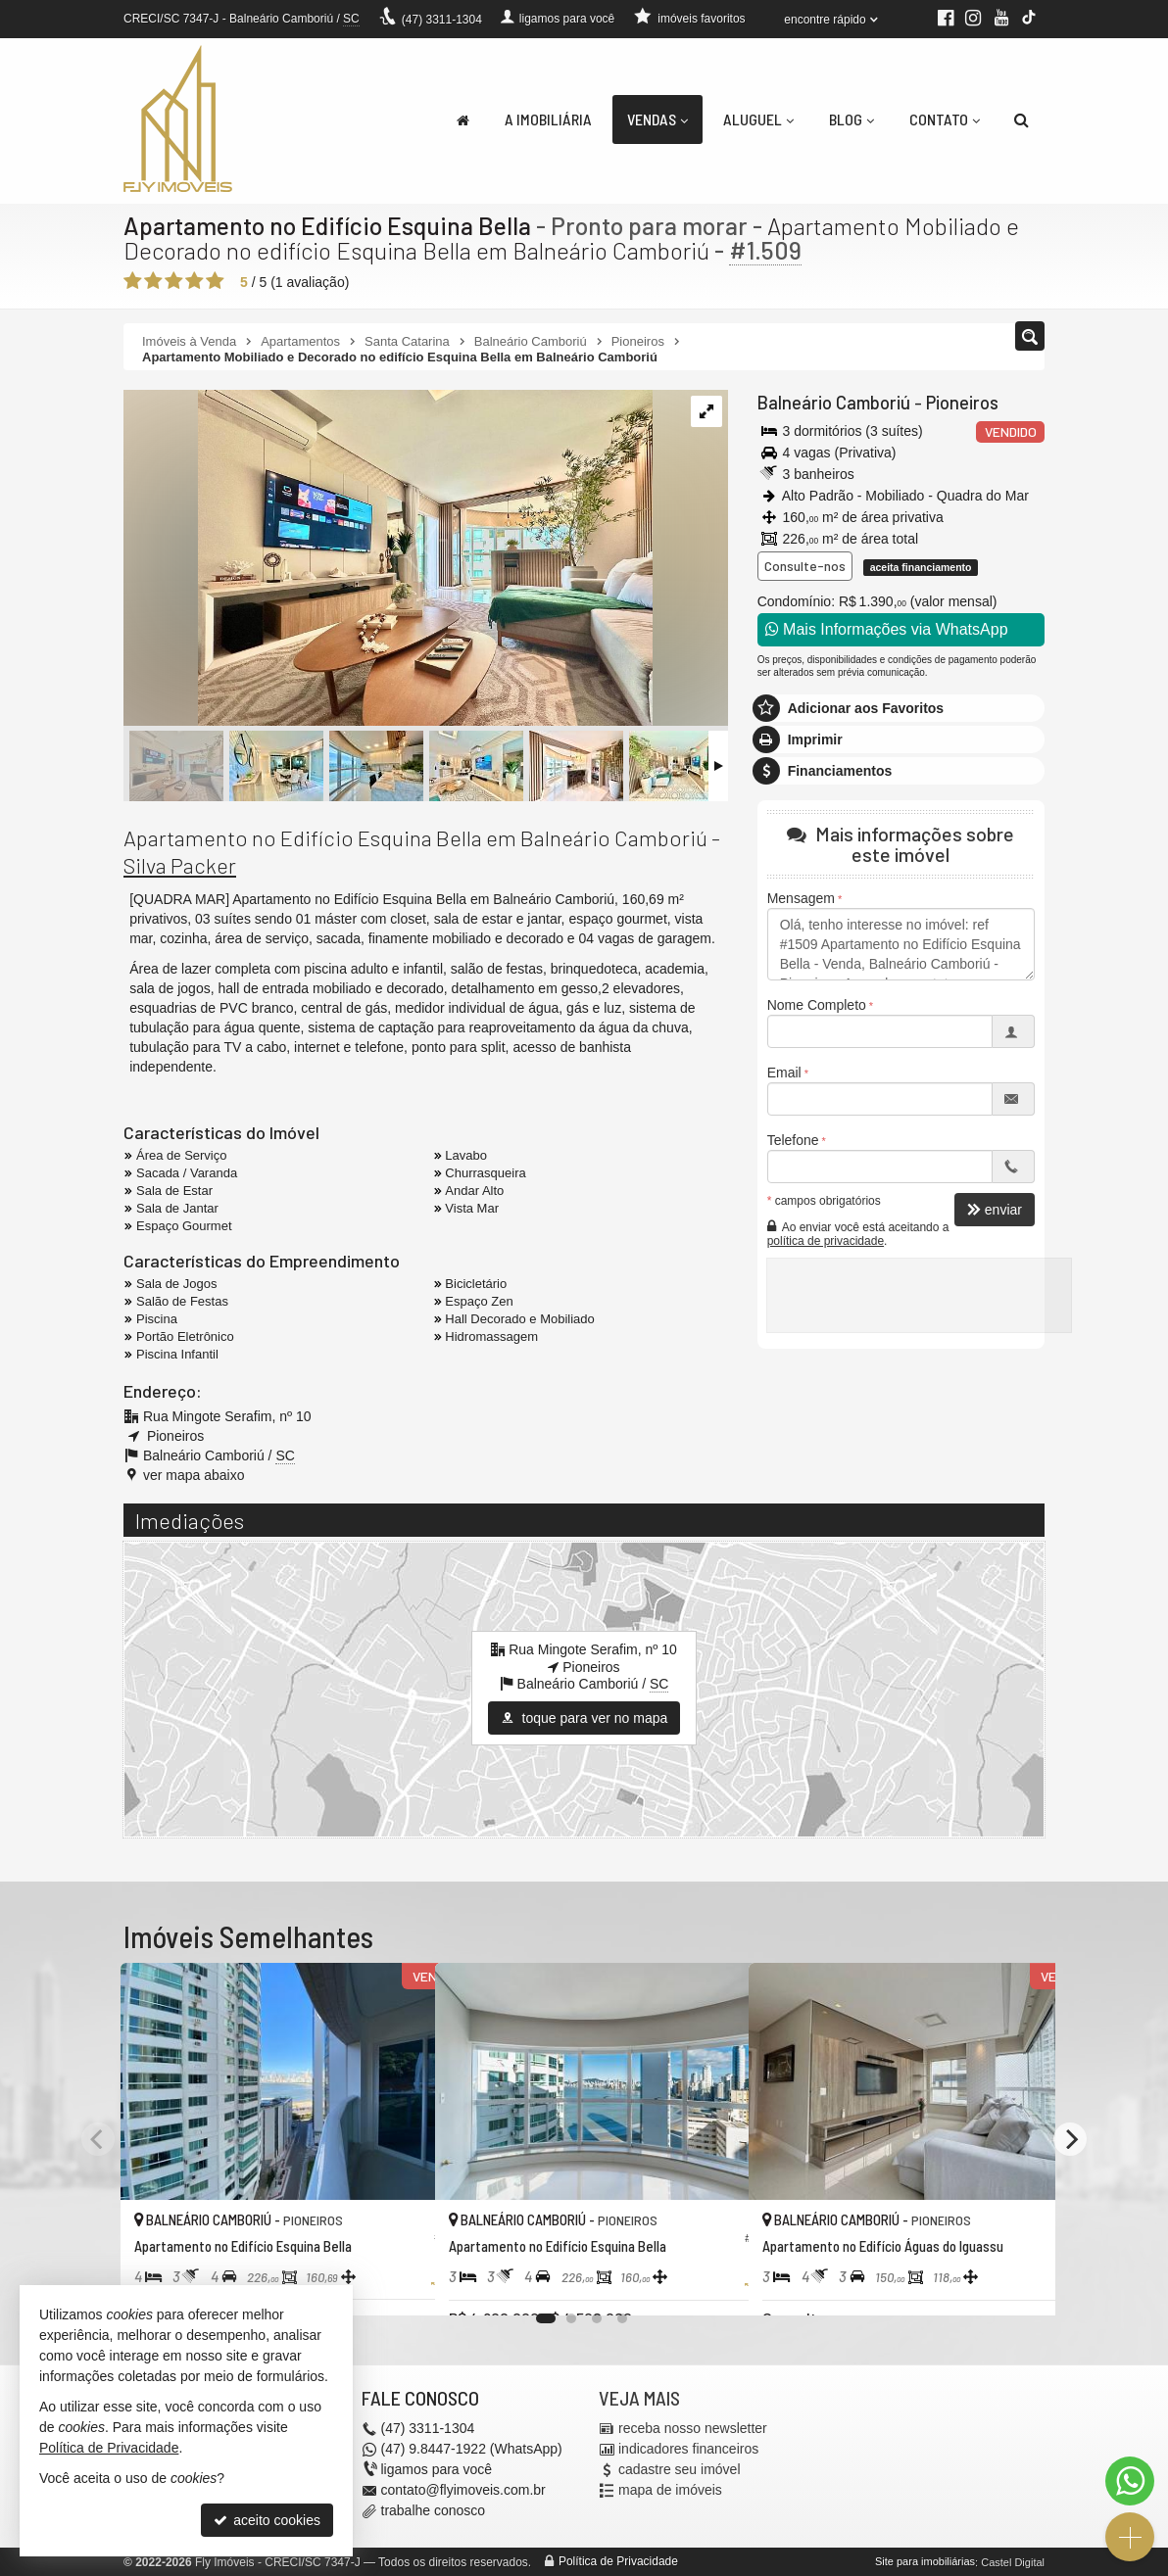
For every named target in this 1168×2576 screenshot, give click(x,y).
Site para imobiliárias (925, 2561)
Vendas (657, 119)
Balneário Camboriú (831, 402)
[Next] (1070, 2139)
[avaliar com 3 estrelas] (174, 281)
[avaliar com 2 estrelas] (153, 281)
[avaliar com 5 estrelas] (215, 281)
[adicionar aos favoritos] (399, 2282)
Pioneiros (957, 402)
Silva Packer (179, 865)
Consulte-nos (805, 565)
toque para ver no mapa (584, 1718)
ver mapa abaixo (194, 1475)
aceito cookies (267, 2520)
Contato (944, 119)
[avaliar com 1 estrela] (132, 281)
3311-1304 (442, 19)
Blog (851, 119)
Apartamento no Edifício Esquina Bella (327, 225)
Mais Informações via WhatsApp (886, 629)
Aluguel (758, 119)
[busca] (1021, 119)
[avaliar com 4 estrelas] (194, 281)
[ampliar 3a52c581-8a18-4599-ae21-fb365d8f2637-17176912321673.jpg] (388, 559)
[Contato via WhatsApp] (1129, 2481)
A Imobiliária (548, 119)
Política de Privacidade (618, 2561)
